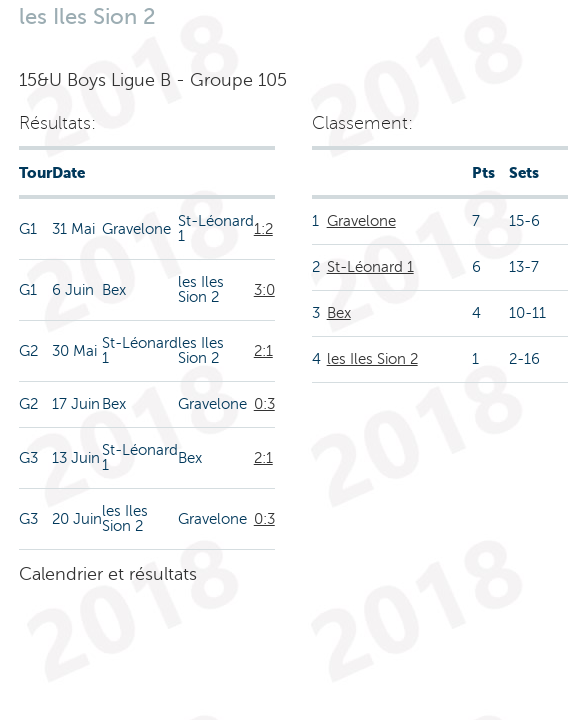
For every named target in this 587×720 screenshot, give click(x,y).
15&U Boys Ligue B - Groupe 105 (153, 80)
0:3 (264, 404)
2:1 (263, 351)
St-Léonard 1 (370, 267)
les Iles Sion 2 (372, 359)
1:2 (263, 229)
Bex (339, 313)
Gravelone (361, 221)
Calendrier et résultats (108, 574)
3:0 (264, 290)
